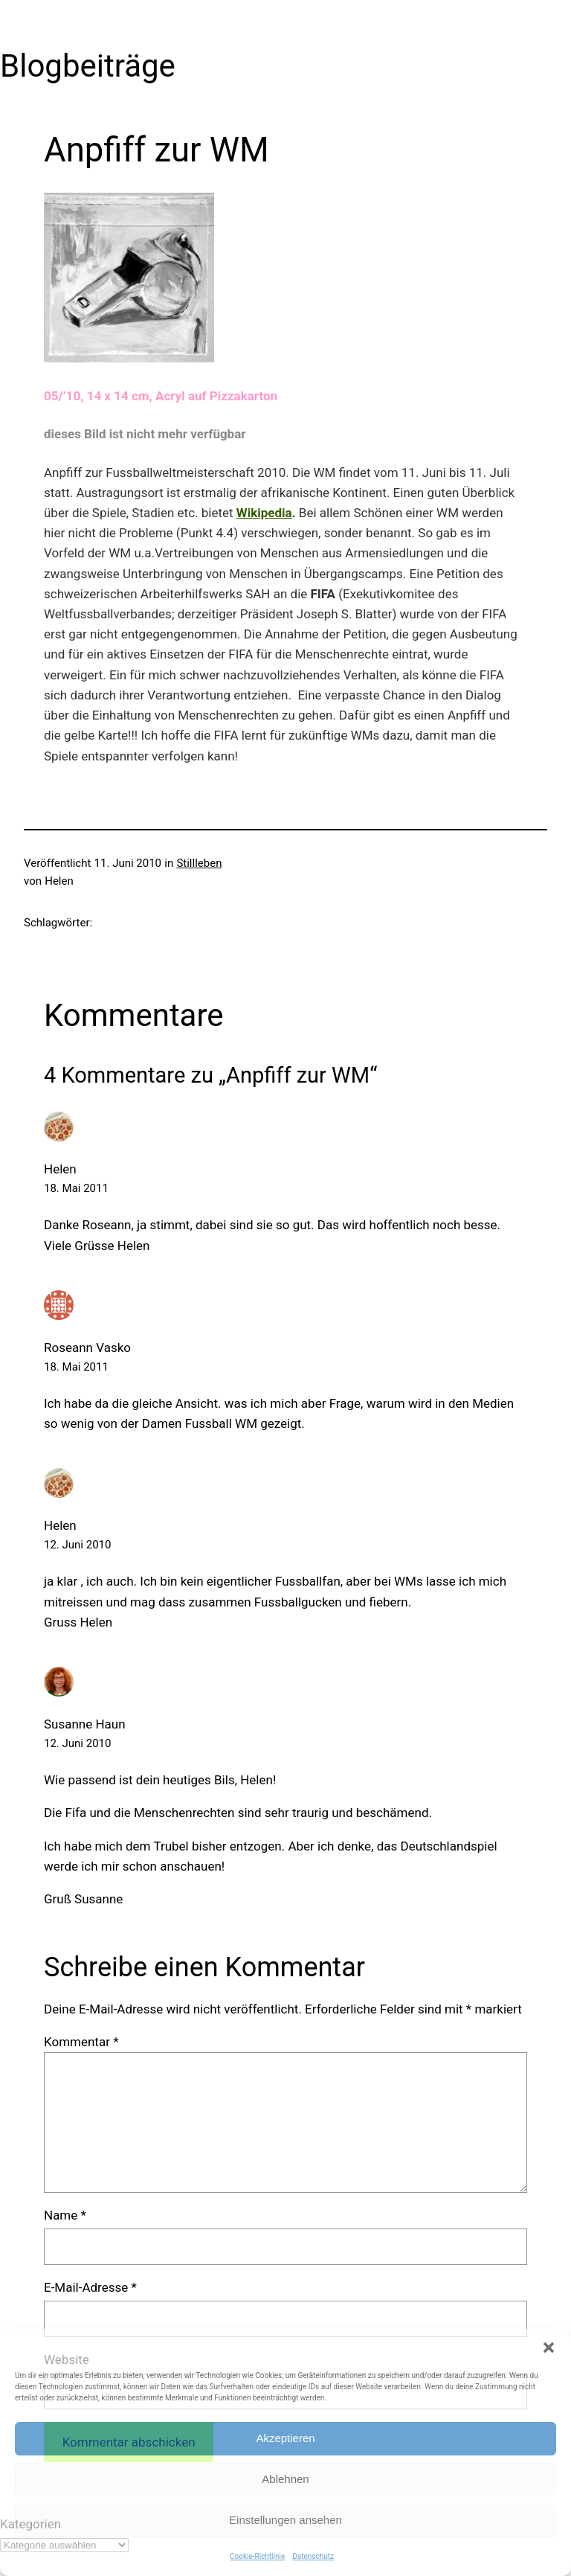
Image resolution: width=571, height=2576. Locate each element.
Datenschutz (313, 2556)
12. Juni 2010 (77, 1544)
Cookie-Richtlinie (257, 2556)
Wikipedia (264, 512)
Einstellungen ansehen (285, 2519)
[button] (548, 2347)
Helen (60, 1169)
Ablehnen (285, 2479)
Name (65, 2215)
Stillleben (199, 863)
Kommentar (81, 2041)
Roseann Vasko (87, 1347)
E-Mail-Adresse (90, 2287)
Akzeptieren (285, 2438)
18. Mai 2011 (76, 1188)
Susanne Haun (85, 1724)
